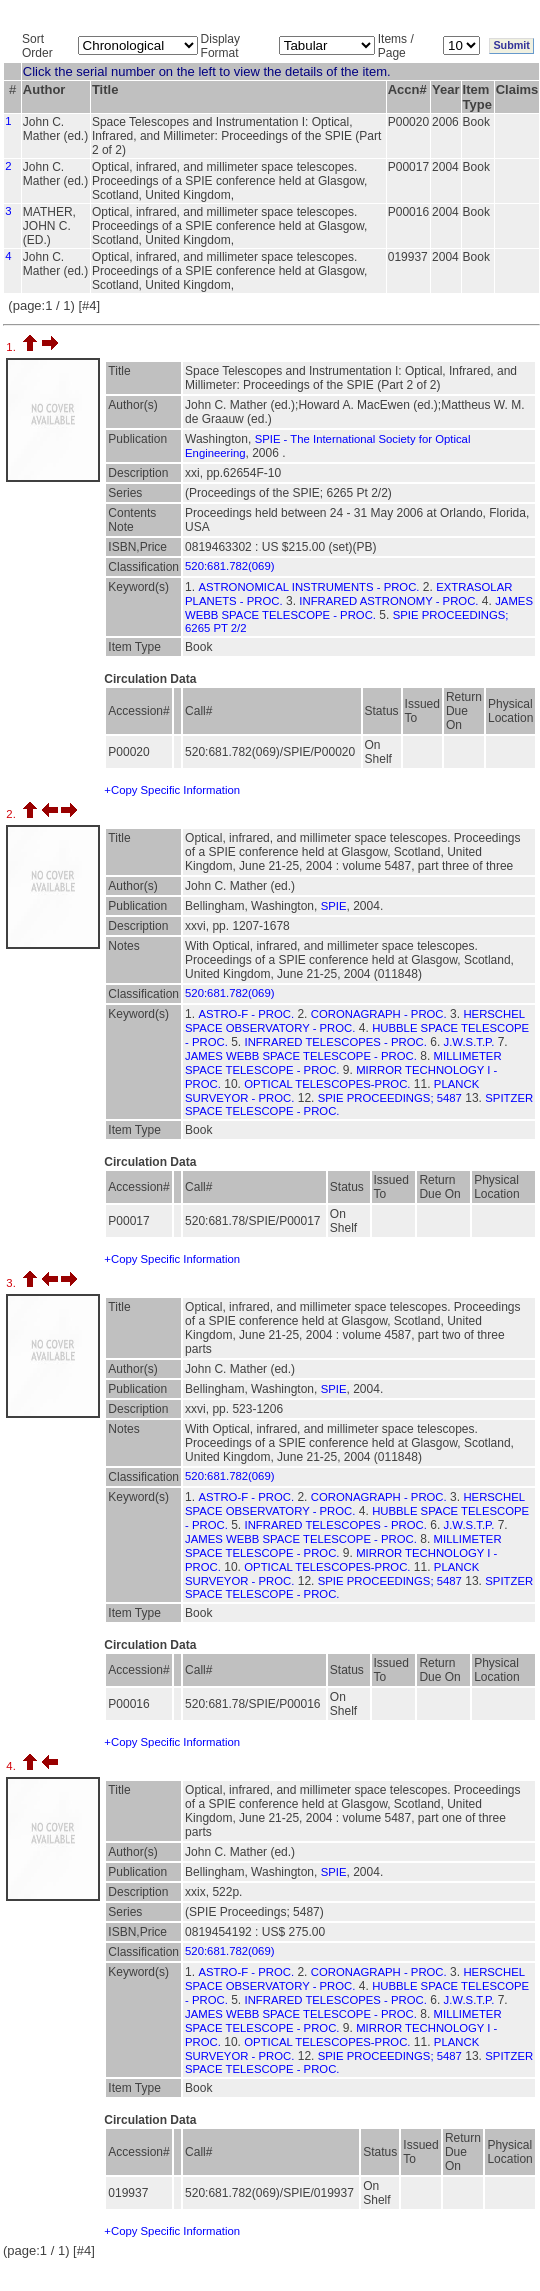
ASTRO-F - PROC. (246, 1014)
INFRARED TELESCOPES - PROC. (336, 1042)
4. (12, 1766)
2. (12, 814)
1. (12, 347)
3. (12, 1283)
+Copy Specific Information (172, 790)
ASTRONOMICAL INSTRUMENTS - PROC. (308, 587)
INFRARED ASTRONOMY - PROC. (388, 601)
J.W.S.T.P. (469, 1042)
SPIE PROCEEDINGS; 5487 (390, 1098)
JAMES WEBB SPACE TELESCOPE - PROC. (301, 1056)
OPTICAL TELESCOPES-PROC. (327, 1084)
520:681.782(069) (229, 566)
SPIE (334, 906)
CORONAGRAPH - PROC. (379, 1014)
